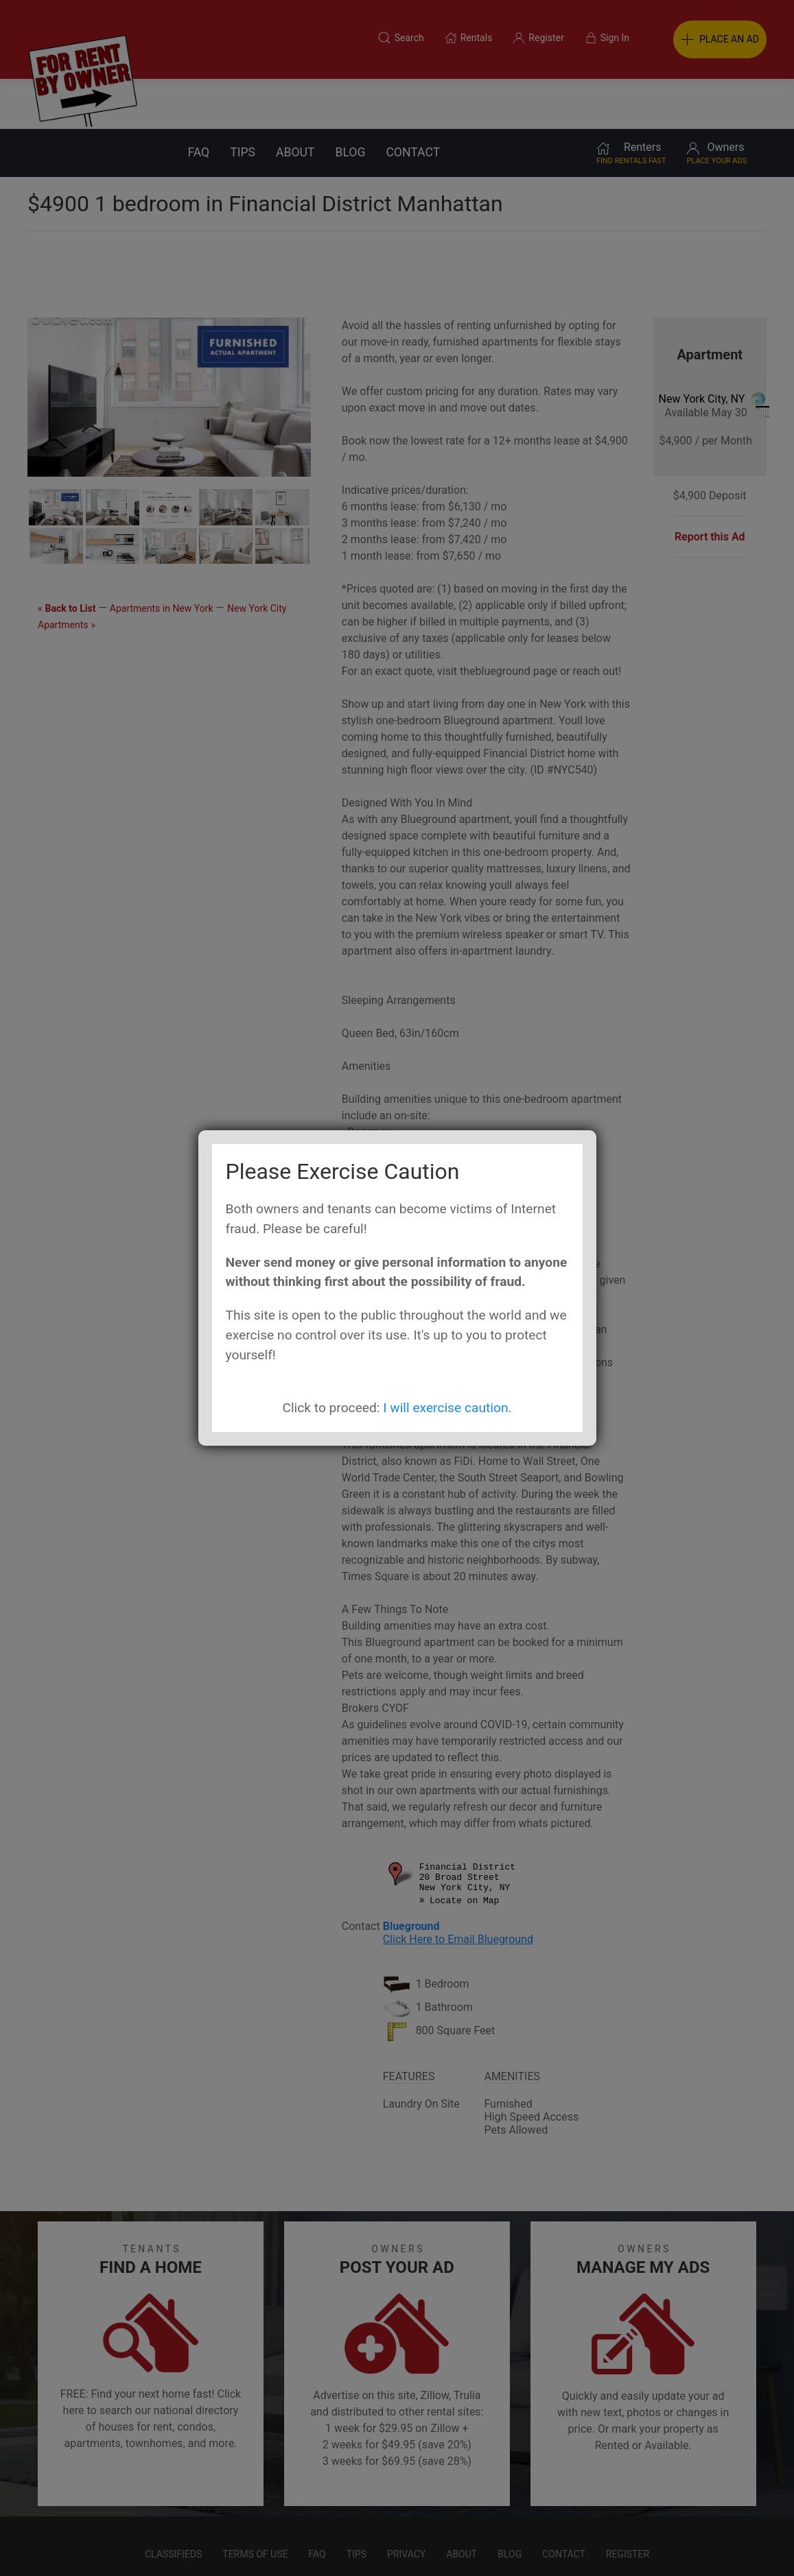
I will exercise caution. (447, 1408)
